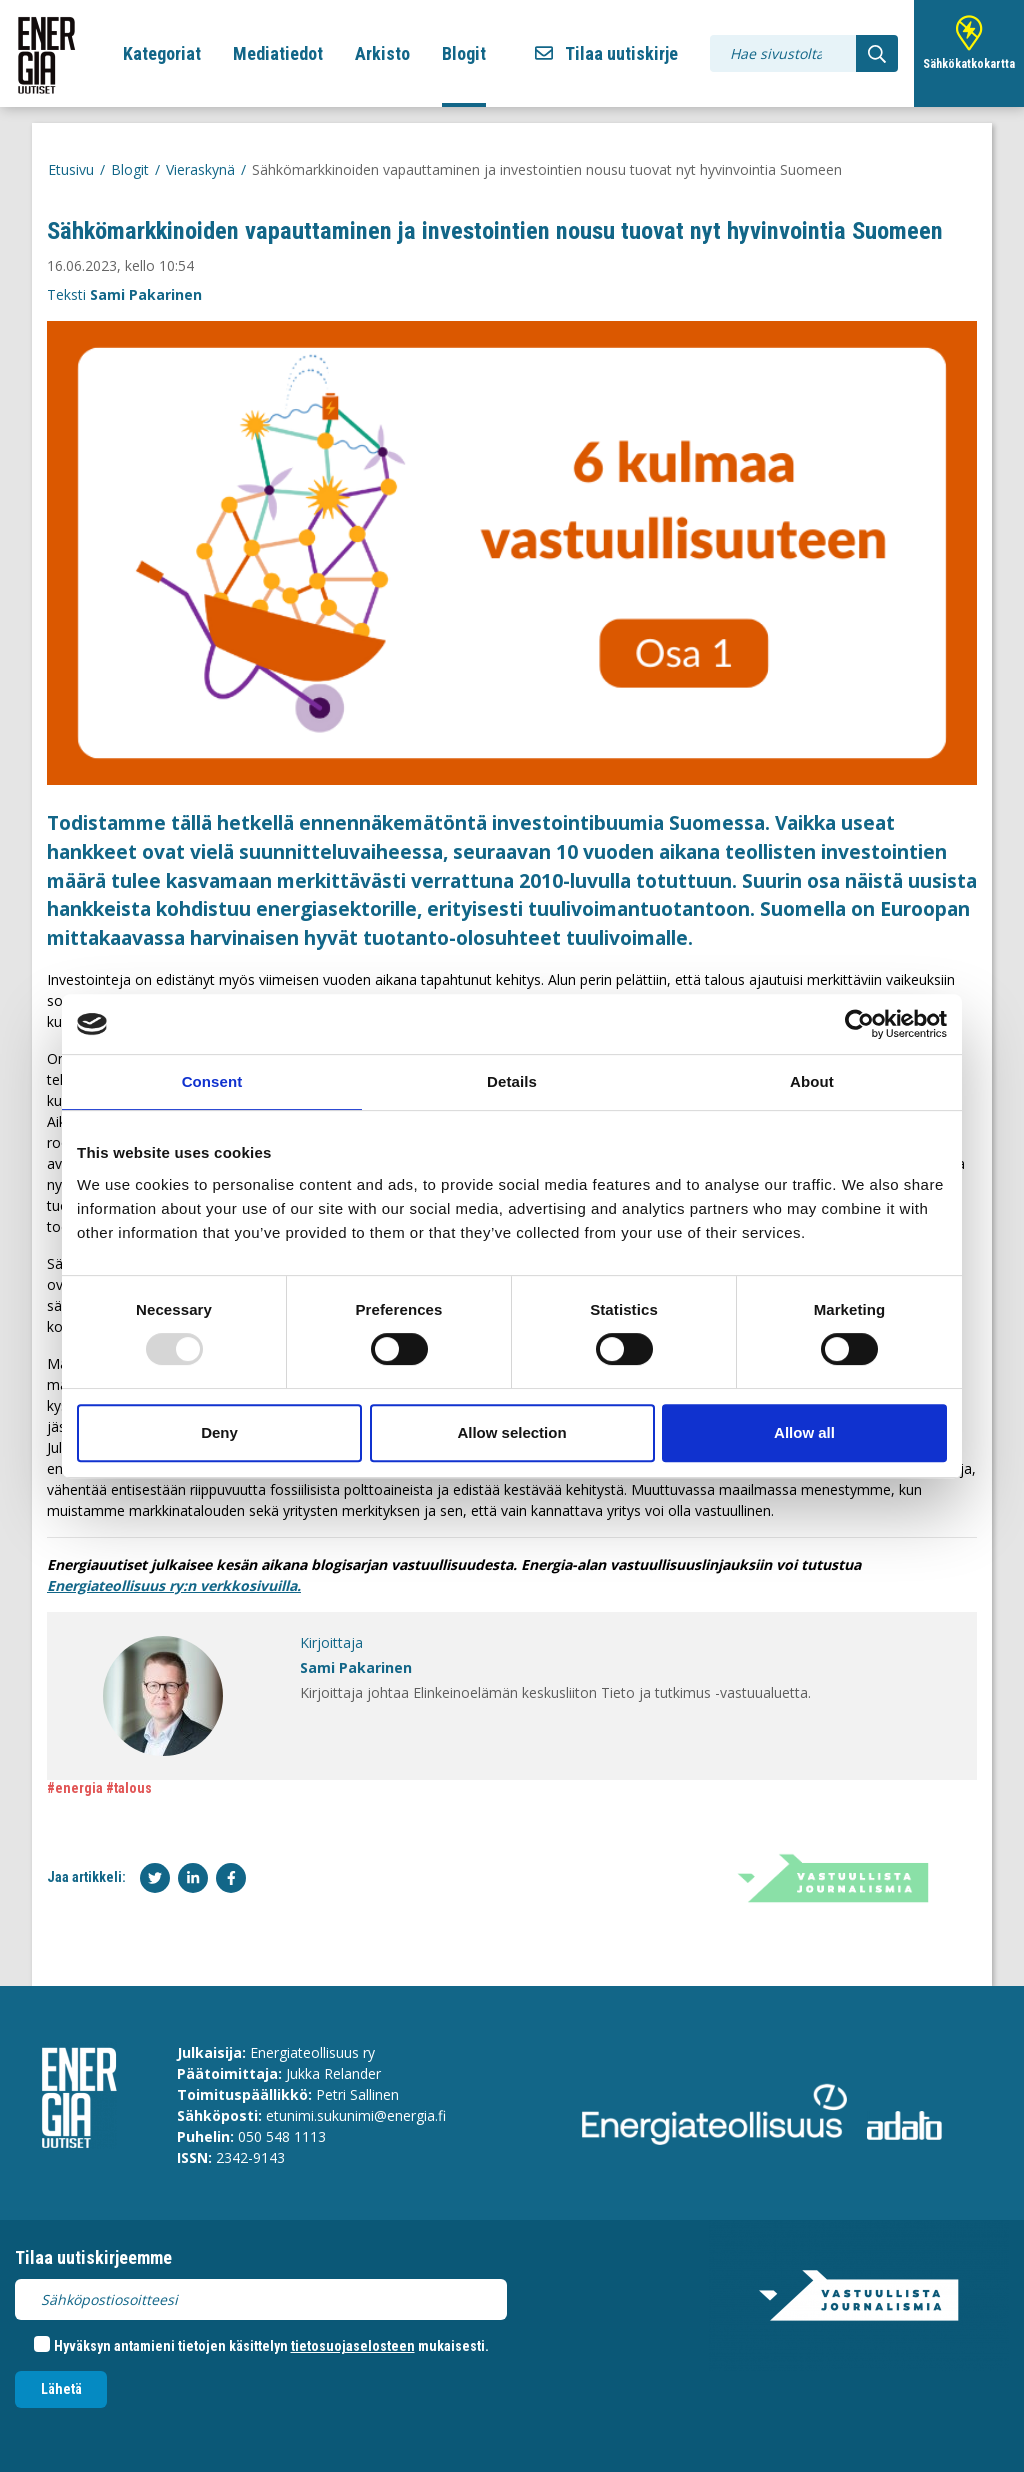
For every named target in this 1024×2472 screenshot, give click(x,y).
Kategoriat (162, 53)
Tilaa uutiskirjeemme (93, 2257)
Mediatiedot (278, 53)
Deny (219, 1432)
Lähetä (61, 2389)
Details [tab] (512, 1081)
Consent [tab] (212, 1081)
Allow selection (511, 1432)
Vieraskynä (200, 169)
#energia (75, 1788)
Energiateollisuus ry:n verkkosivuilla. (174, 1585)
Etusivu (71, 169)
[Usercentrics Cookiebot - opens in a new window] (859, 1024)
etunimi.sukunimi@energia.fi (356, 2115)
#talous (129, 1788)
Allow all (804, 1432)
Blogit (464, 53)
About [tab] (812, 1081)
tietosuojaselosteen (353, 2346)
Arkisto (382, 53)
